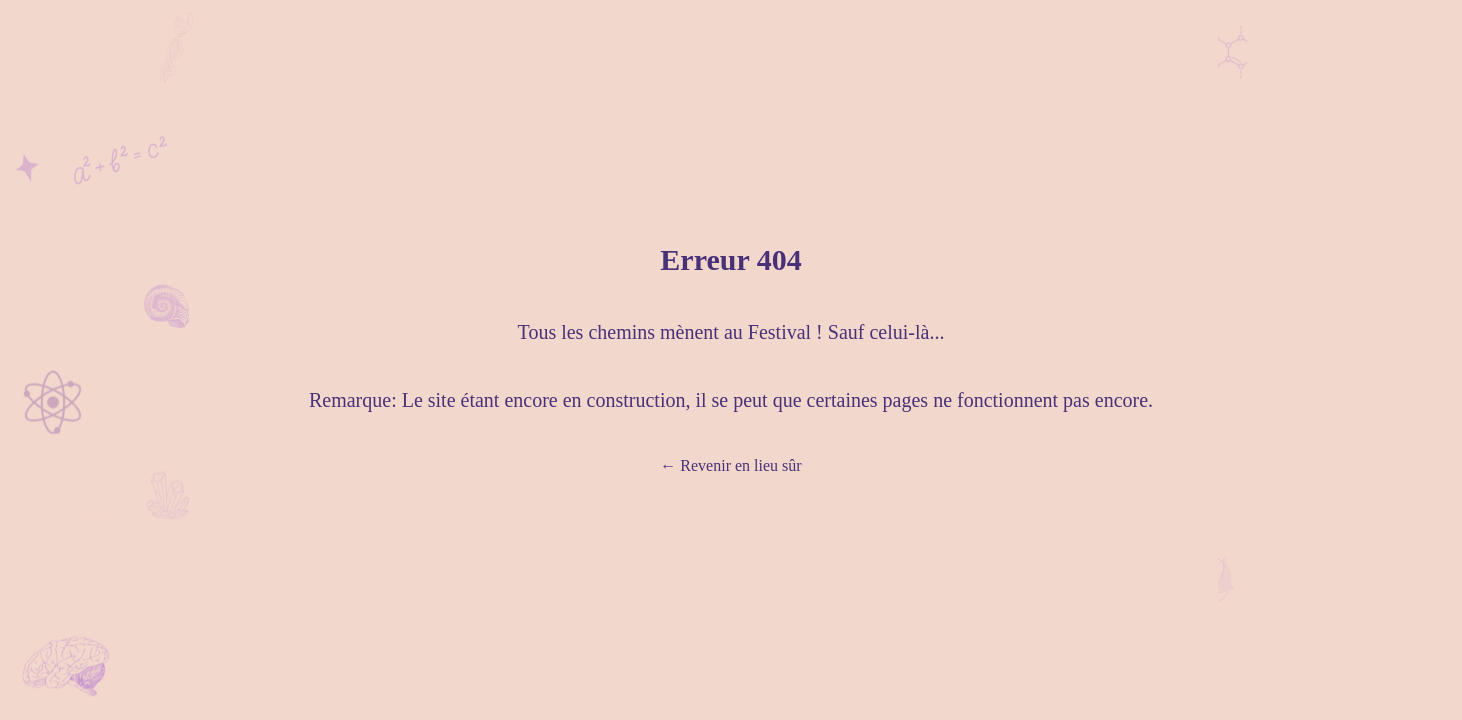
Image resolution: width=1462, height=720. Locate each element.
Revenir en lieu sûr (730, 465)
